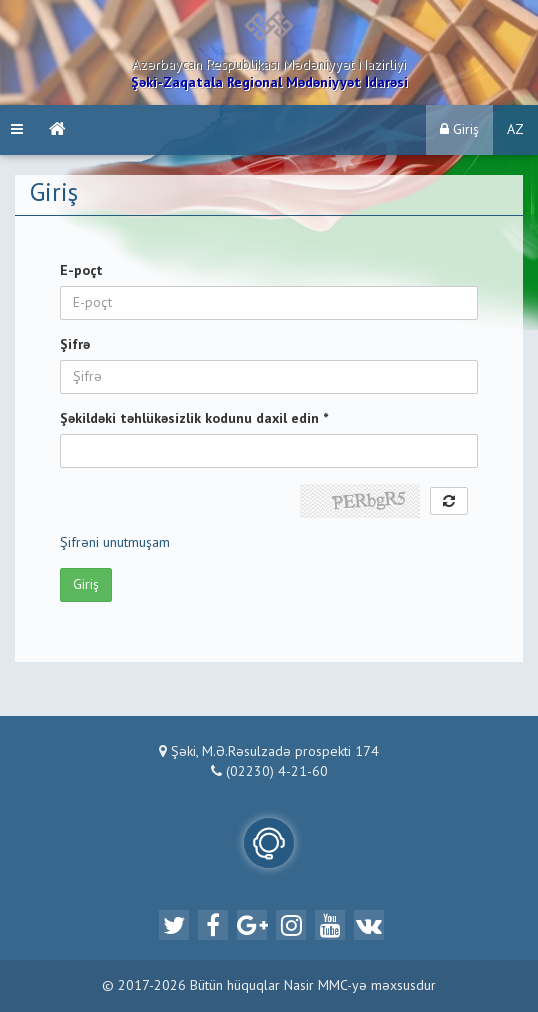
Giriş (459, 129)
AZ (515, 130)
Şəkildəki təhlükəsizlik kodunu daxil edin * (194, 419)
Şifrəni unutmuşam (115, 543)
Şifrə (75, 345)
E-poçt (81, 271)
